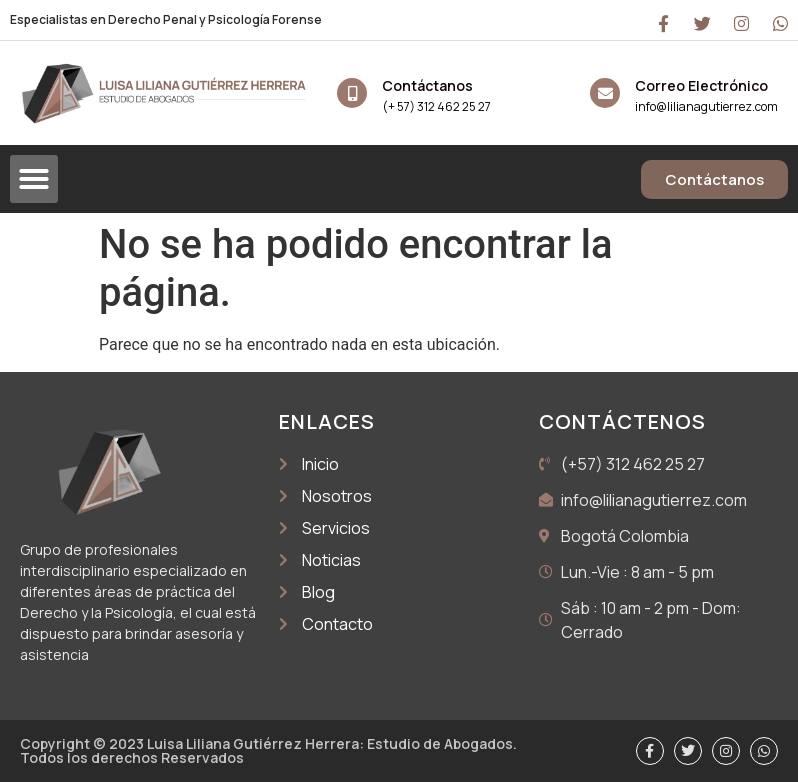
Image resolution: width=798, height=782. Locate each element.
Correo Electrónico (701, 85)
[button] (34, 179)
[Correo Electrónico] (605, 93)
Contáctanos (427, 85)
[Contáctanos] (352, 93)
